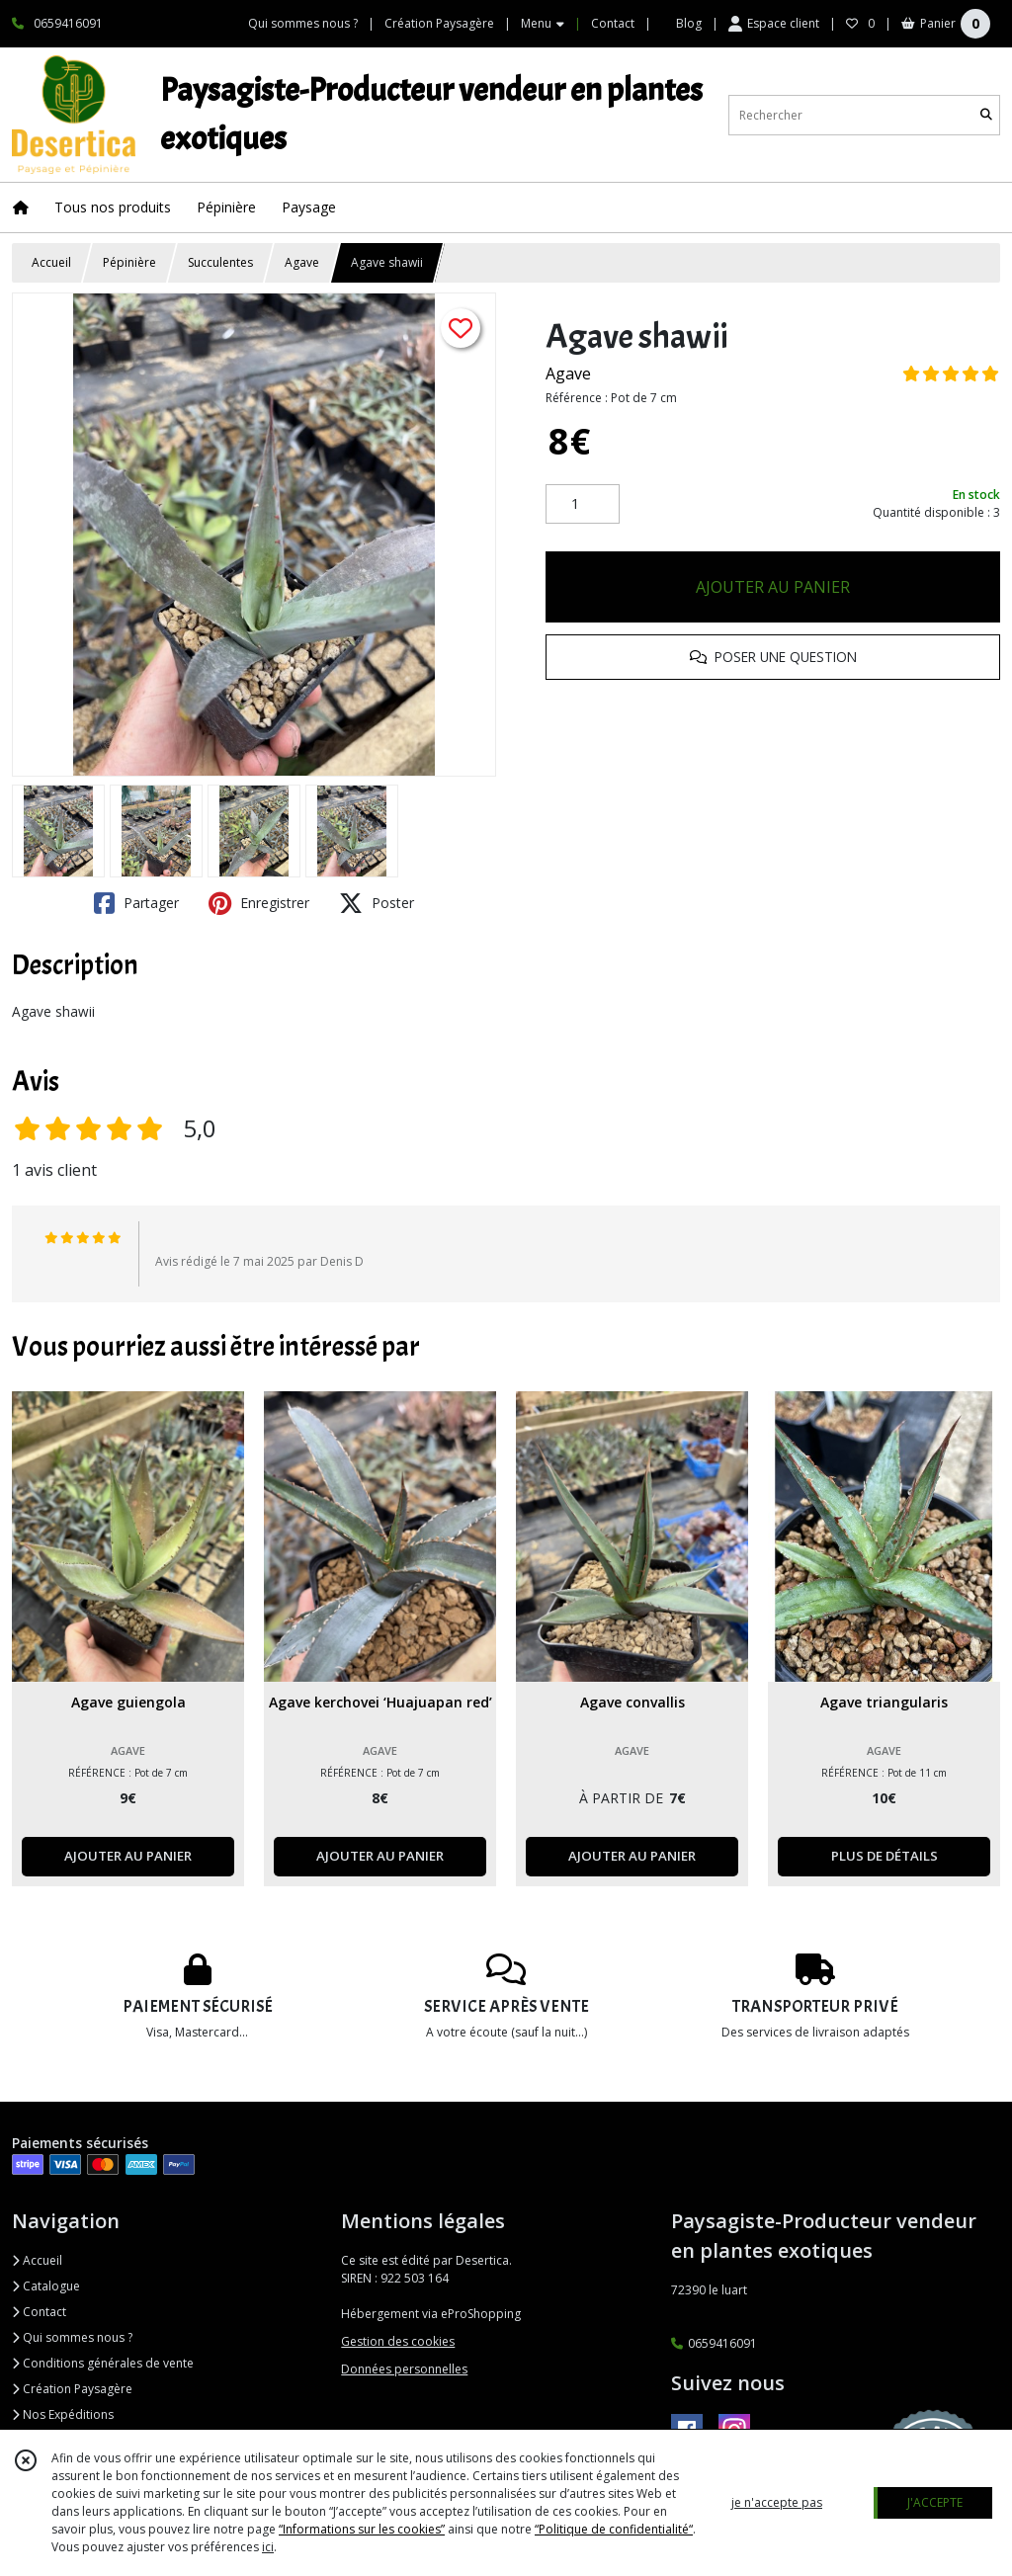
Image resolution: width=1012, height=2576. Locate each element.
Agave (302, 262)
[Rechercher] (986, 115)
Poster (376, 903)
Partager (136, 903)
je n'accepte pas (776, 2502)
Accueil (51, 262)
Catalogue (46, 2286)
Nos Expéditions (63, 2414)
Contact (612, 23)
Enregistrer (259, 903)
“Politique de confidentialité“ (614, 2529)
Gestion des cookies (398, 2341)
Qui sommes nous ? (72, 2337)
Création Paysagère (72, 2388)
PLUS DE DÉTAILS (884, 1856)
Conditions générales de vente (103, 2363)
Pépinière (129, 262)
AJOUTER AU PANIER (773, 587)
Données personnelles (404, 2369)
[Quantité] (583, 504)
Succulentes (220, 262)
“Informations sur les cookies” (362, 2529)
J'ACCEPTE (935, 2502)
